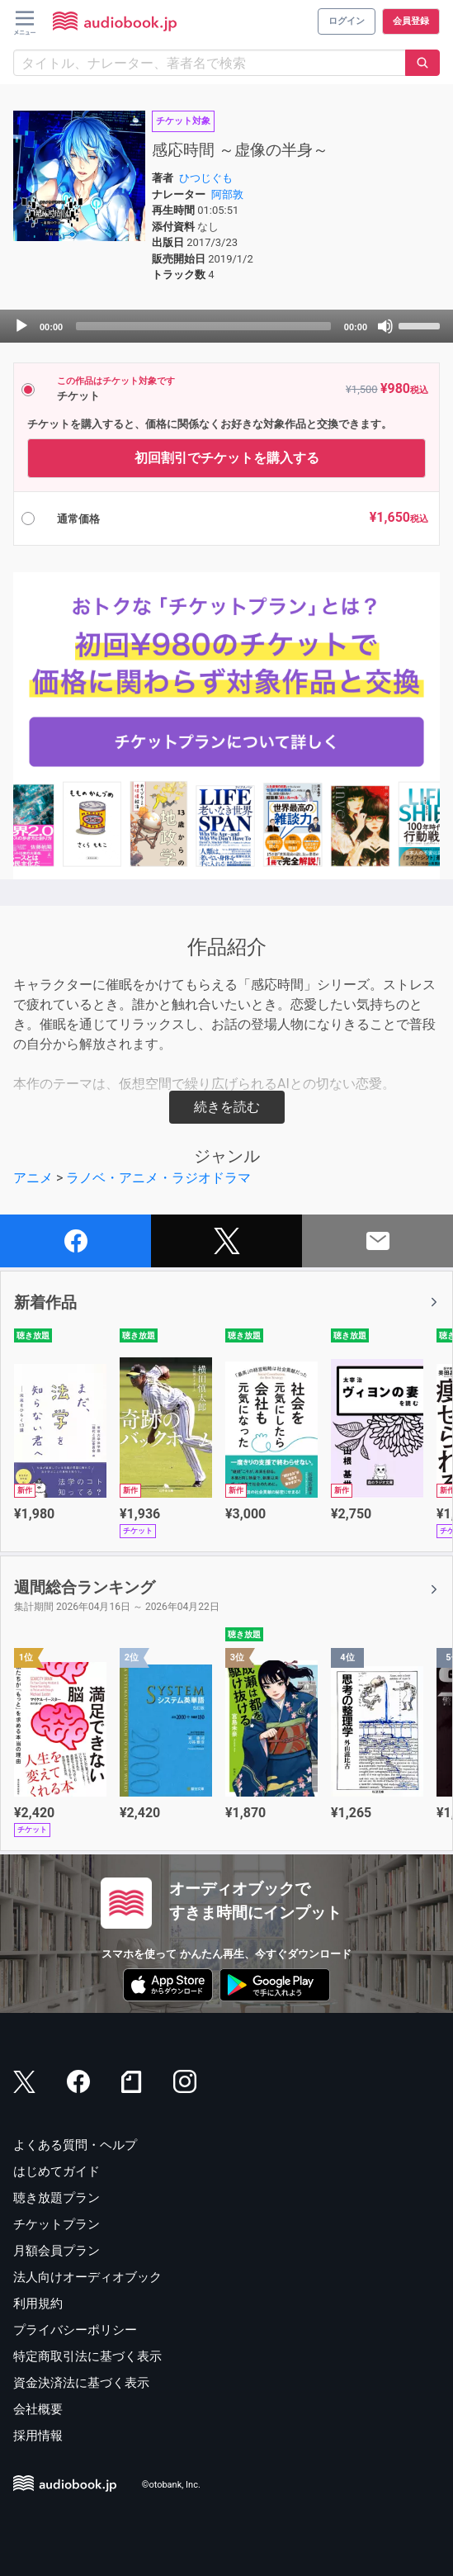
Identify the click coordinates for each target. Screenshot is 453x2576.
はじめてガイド (56, 2171)
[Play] (21, 326)
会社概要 (38, 2409)
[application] (226, 326)
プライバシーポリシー (75, 2330)
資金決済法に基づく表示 (81, 2382)
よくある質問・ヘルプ (75, 2145)
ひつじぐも (206, 178)
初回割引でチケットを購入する (226, 458)
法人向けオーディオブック (87, 2277)
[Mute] (385, 326)
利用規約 (38, 2303)
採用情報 (38, 2435)
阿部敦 (227, 194)
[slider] (203, 326)
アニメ (33, 1178)
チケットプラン (56, 2224)
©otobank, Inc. (171, 2484)
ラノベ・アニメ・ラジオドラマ (158, 1178)
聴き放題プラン (56, 2197)
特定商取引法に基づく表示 (87, 2356)
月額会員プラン (56, 2250)
